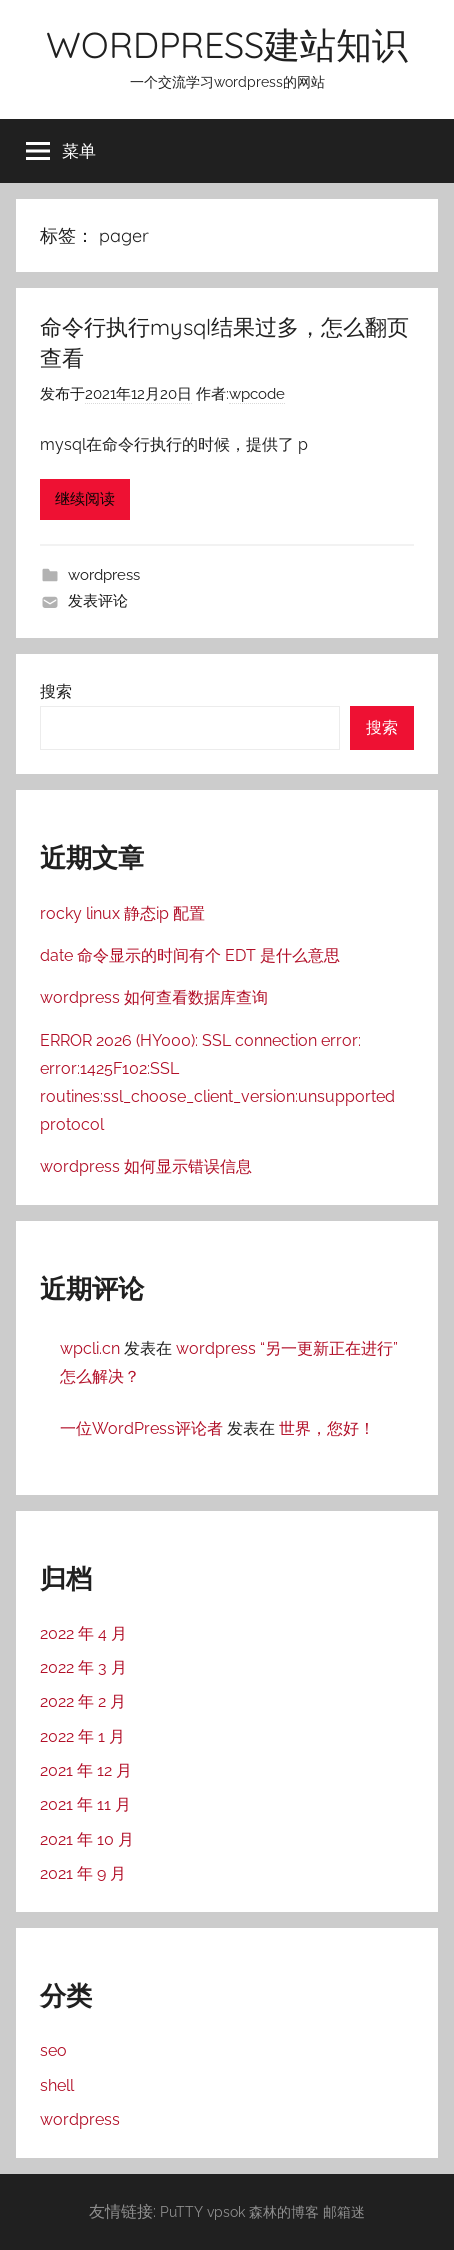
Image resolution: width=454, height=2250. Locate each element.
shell (57, 2085)
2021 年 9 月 (83, 1873)
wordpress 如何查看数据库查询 (154, 997)
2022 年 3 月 (83, 1667)
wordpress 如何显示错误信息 (146, 1166)
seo (53, 2050)
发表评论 (98, 601)
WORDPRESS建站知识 (227, 44)
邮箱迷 (344, 2211)
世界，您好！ (327, 1428)
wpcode (257, 394)
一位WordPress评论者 (141, 1428)
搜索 (56, 691)
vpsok (226, 2211)
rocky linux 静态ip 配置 (122, 913)
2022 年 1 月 (82, 1736)
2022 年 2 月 (83, 1701)
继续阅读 (85, 499)
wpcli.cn (90, 1348)
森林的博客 (284, 2211)
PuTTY (181, 2211)
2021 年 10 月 (87, 1839)
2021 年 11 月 (85, 1804)
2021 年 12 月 (86, 1770)
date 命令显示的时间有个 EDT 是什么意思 (190, 955)
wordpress (104, 575)
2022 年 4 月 (83, 1633)
